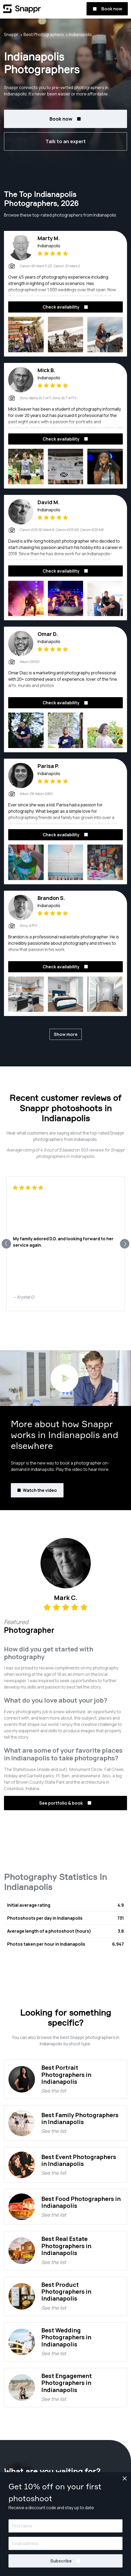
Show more (66, 1034)
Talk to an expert (66, 141)
